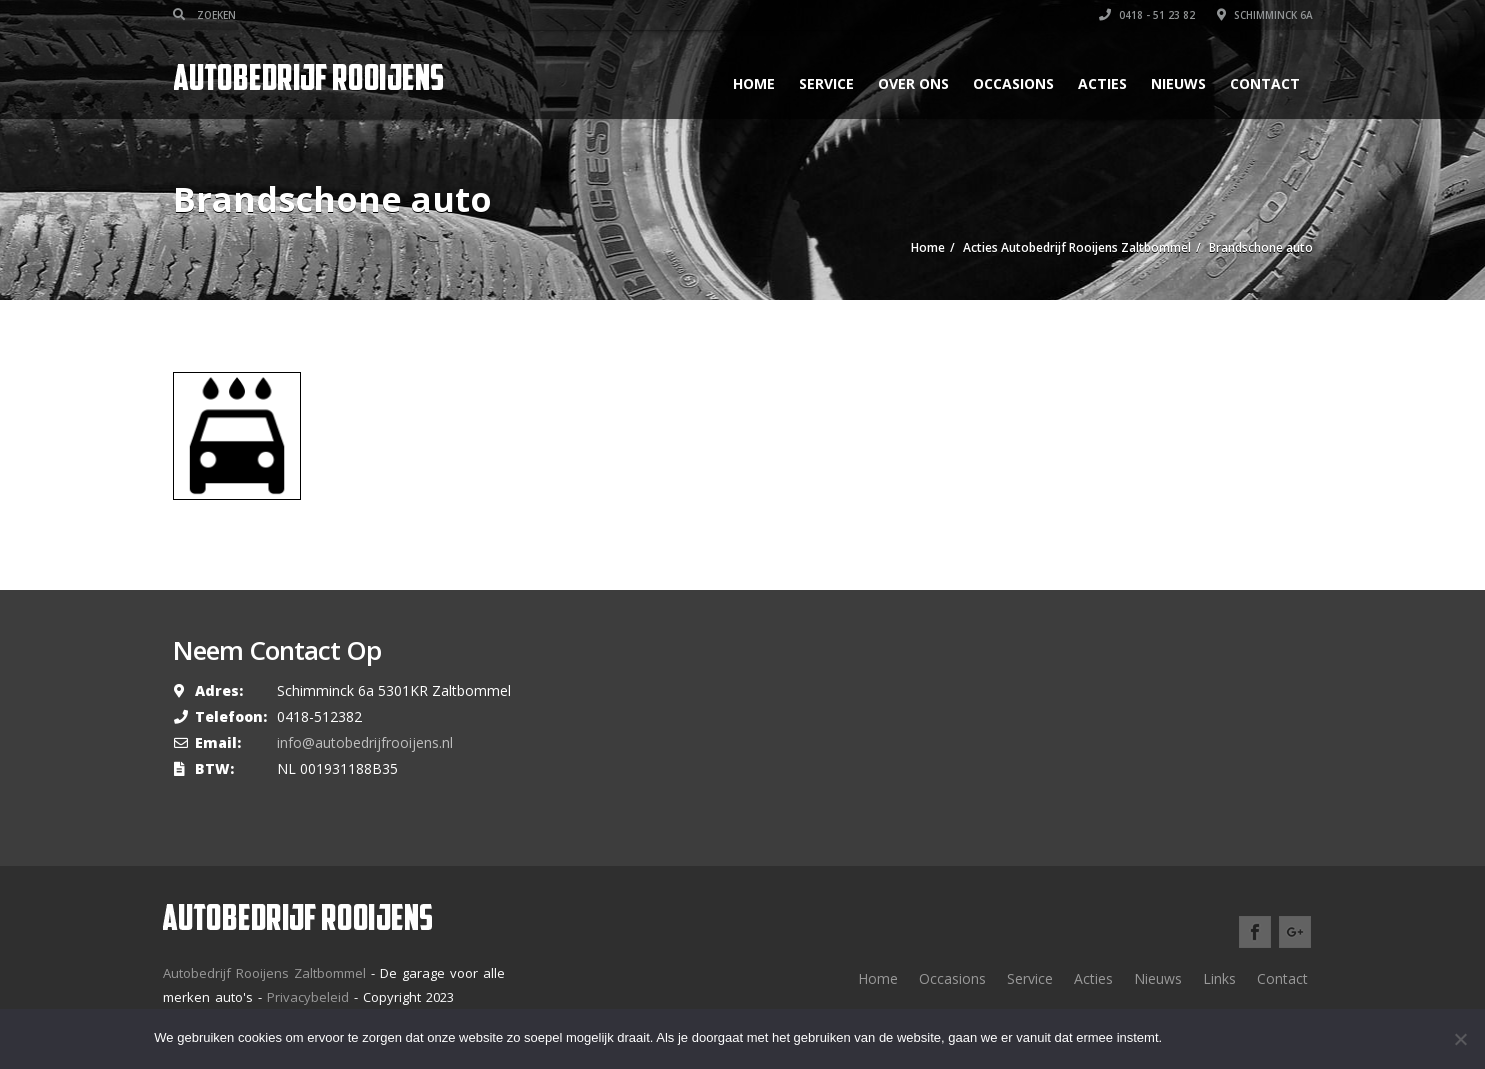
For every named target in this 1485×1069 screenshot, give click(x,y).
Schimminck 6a (1265, 15)
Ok (1195, 1038)
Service (826, 83)
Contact (1265, 83)
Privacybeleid (308, 997)
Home (754, 83)
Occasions (1013, 83)
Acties (1102, 83)
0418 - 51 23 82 (1147, 15)
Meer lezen (1279, 1038)
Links (1219, 978)
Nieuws (1178, 83)
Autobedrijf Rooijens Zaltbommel (264, 973)
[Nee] (1460, 1039)
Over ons (913, 83)
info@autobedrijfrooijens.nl (365, 742)
